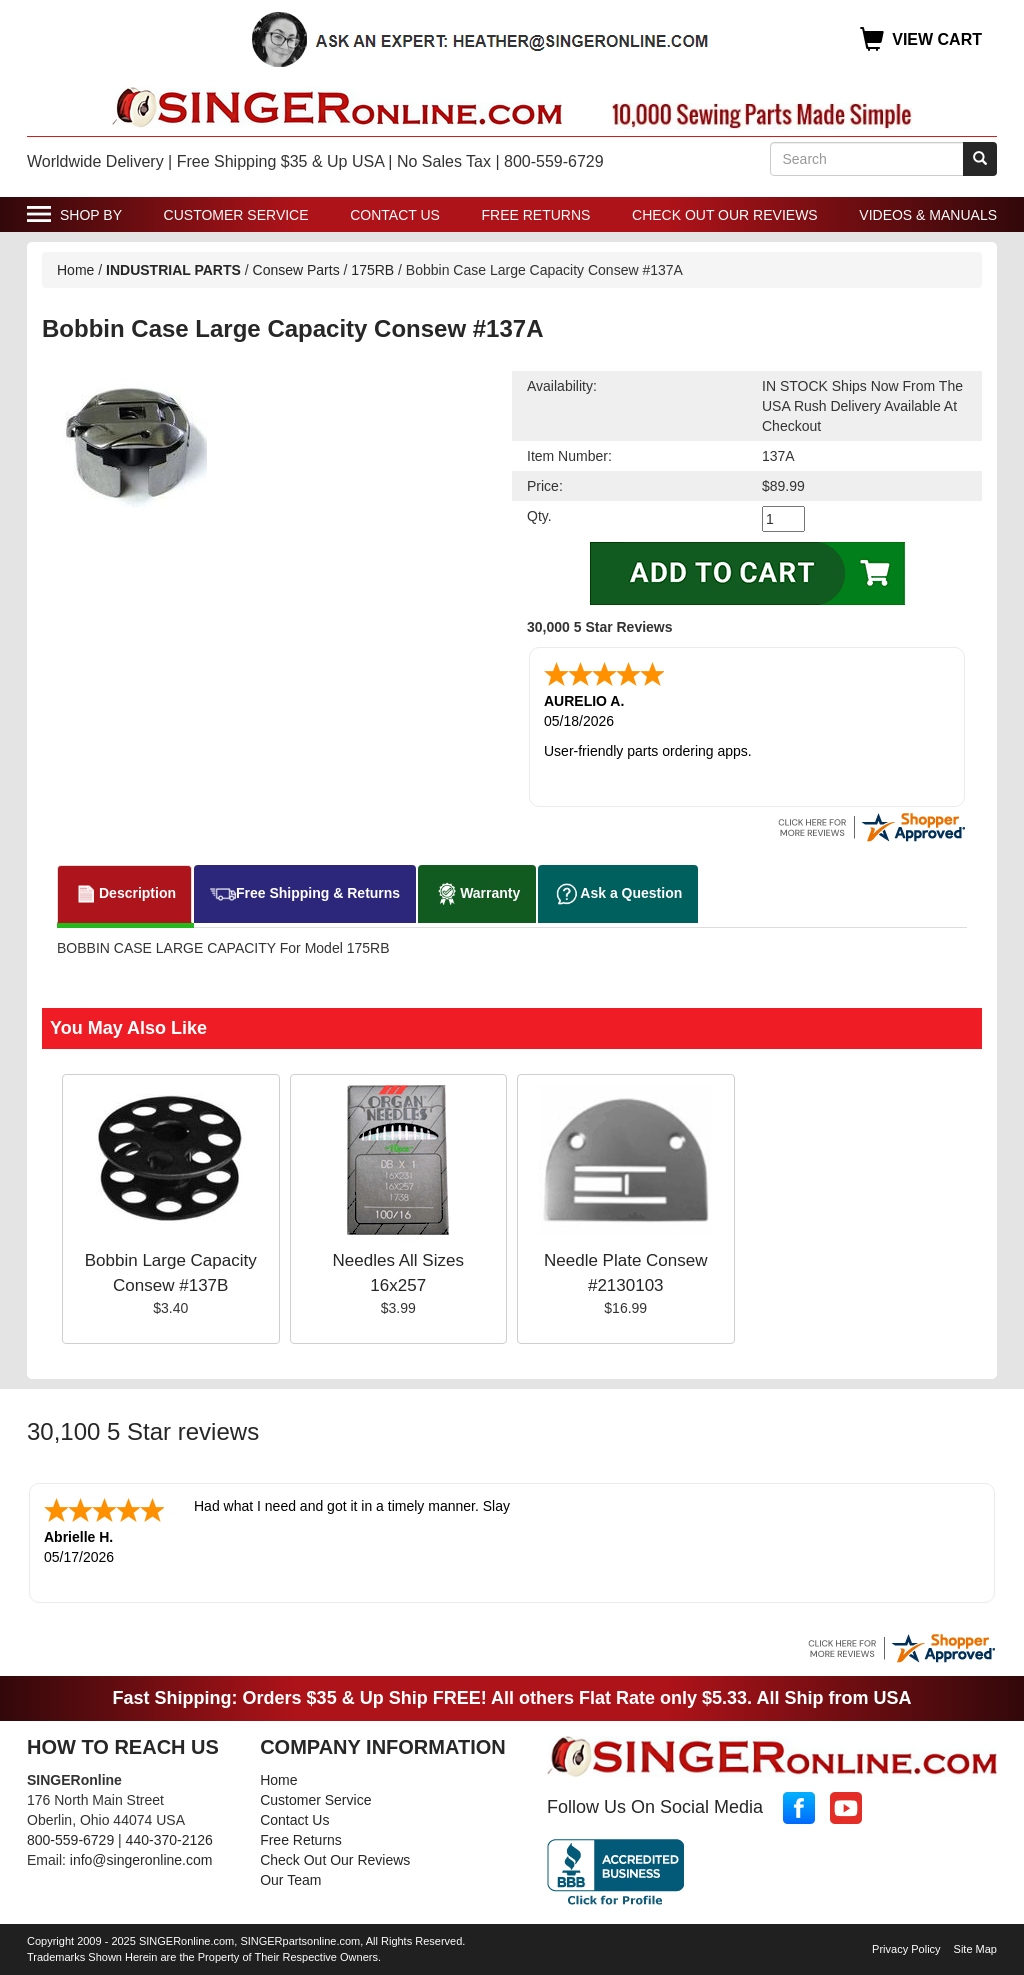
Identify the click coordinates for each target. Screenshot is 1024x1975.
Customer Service (236, 215)
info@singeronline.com (141, 1860)
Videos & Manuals (928, 215)
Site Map (975, 1949)
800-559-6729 (70, 1840)
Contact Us (395, 215)
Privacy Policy (906, 1949)
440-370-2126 (169, 1840)
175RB (372, 270)
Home (75, 270)
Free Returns (536, 215)
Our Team (290, 1880)
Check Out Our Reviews (725, 215)
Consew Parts (296, 270)
